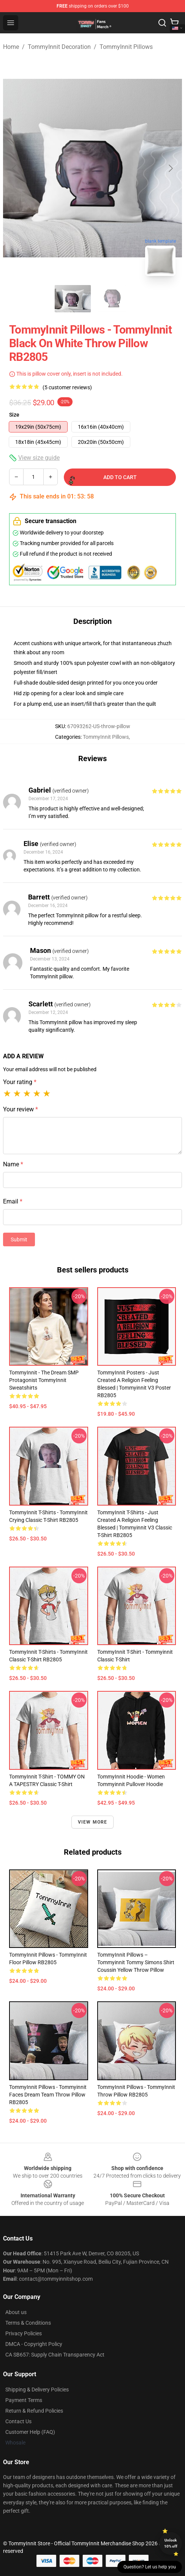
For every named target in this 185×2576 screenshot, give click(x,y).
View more (93, 1822)
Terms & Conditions (28, 2323)
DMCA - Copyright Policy (33, 2344)
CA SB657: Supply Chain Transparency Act (54, 2355)
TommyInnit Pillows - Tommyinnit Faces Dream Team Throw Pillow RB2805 (48, 2094)
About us (16, 2312)
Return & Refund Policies (34, 2411)
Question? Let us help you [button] (149, 2567)
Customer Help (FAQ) (30, 2432)
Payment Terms (23, 2400)
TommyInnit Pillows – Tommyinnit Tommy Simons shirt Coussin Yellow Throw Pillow (135, 1962)
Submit (19, 1239)
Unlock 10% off (170, 2543)
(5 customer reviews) (67, 387)
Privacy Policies (23, 2333)
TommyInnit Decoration (59, 46)
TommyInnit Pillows (126, 46)
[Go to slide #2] (112, 298)
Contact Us (18, 2421)
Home (11, 46)
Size (14, 415)
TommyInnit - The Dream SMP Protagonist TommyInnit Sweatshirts (44, 1380)
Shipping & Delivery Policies (37, 2389)
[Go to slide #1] (73, 298)
